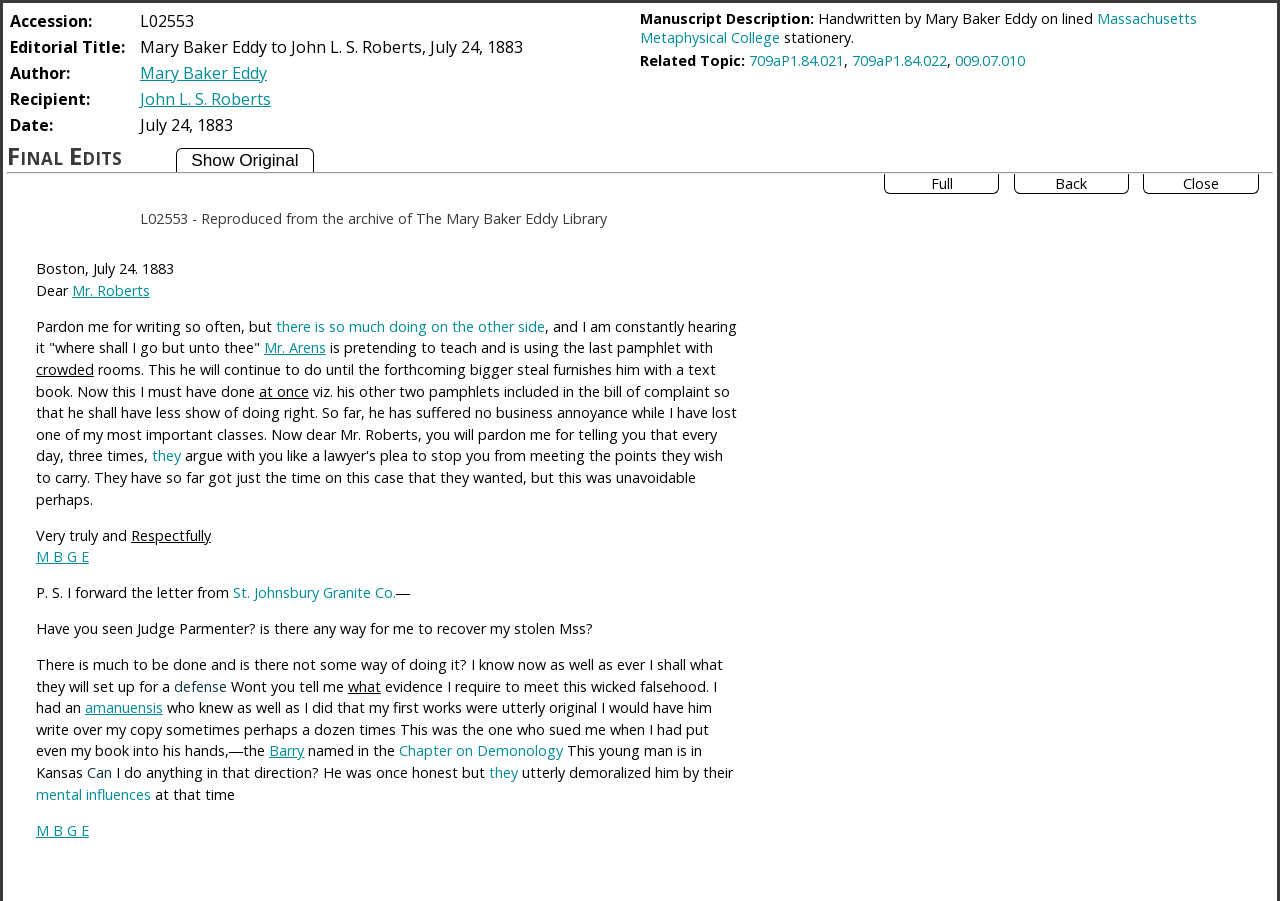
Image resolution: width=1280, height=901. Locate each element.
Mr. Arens (295, 347)
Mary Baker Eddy (203, 73)
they (166, 455)
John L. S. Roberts (205, 99)
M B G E (62, 556)
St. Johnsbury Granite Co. (314, 592)
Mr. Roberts (111, 290)
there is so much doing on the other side (410, 326)
